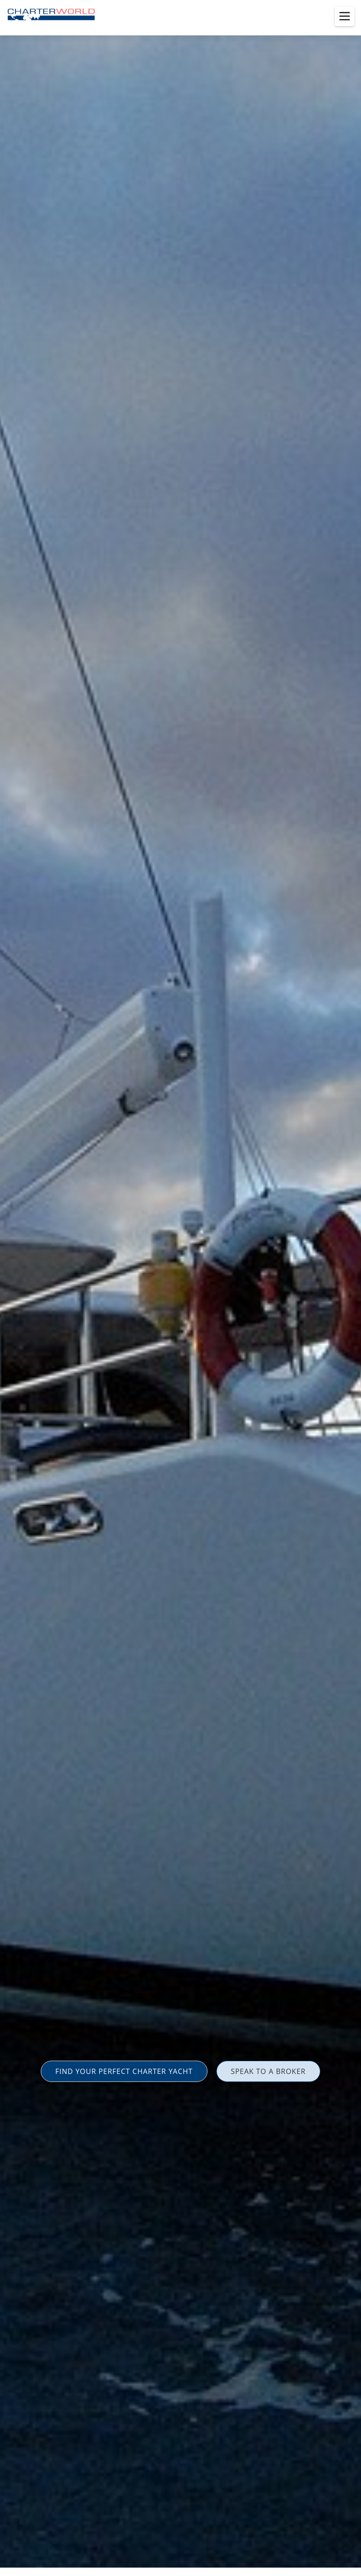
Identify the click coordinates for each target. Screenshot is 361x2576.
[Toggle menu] (344, 16)
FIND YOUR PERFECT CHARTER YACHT (124, 2071)
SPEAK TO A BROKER (268, 2071)
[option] (180, 1288)
